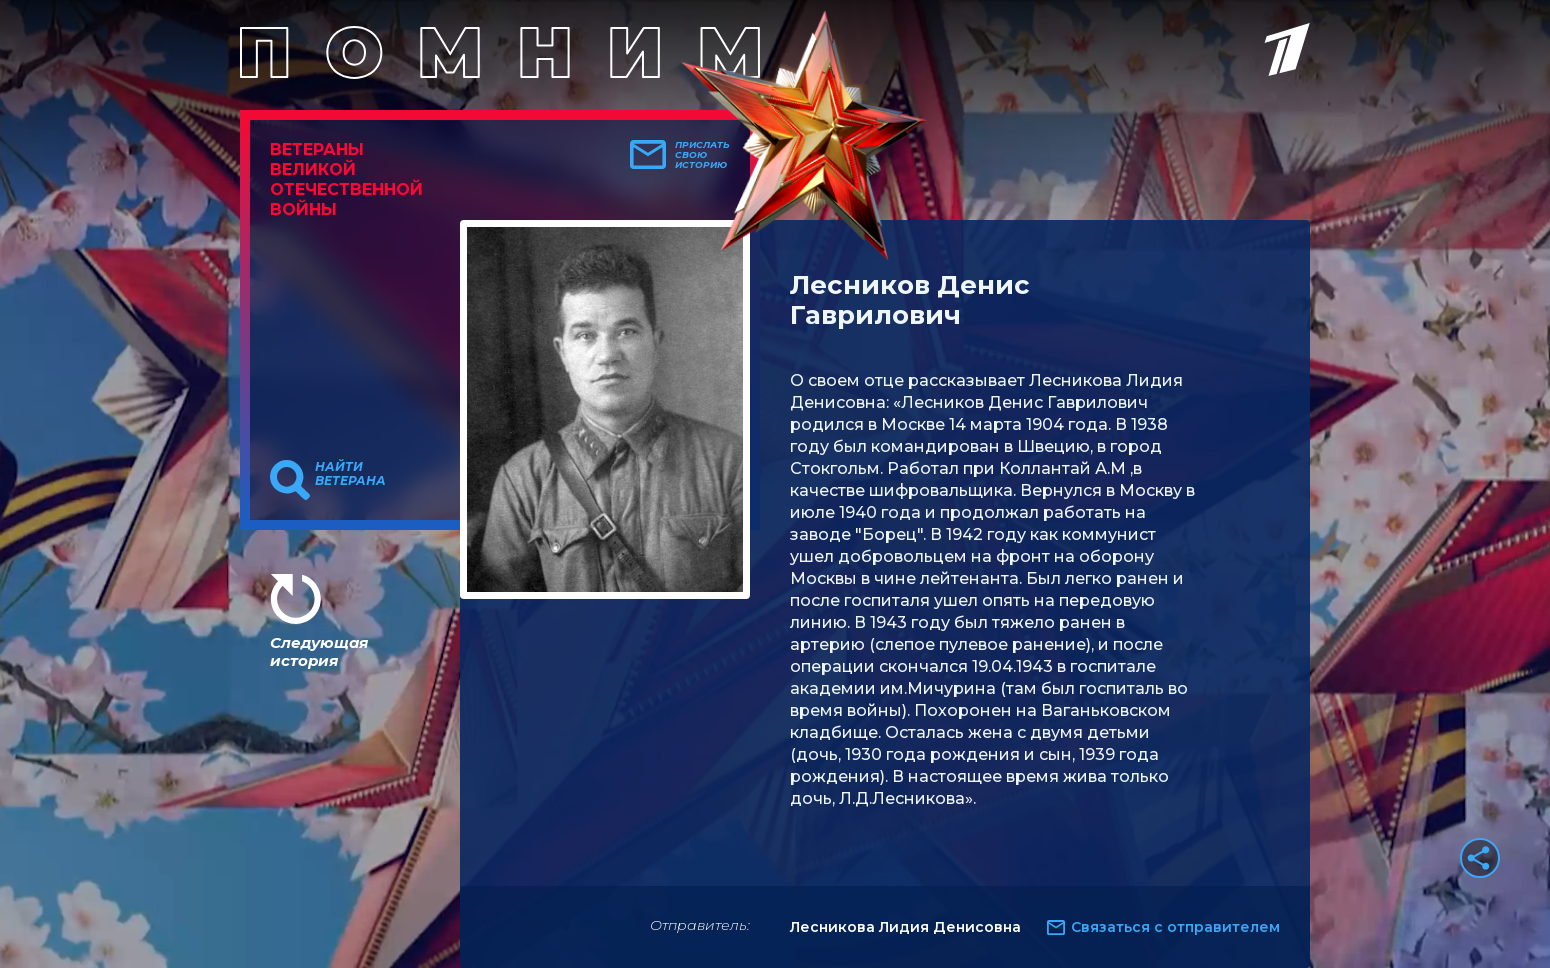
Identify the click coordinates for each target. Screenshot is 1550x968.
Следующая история (319, 651)
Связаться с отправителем (1175, 927)
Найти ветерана (350, 474)
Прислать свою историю (702, 155)
